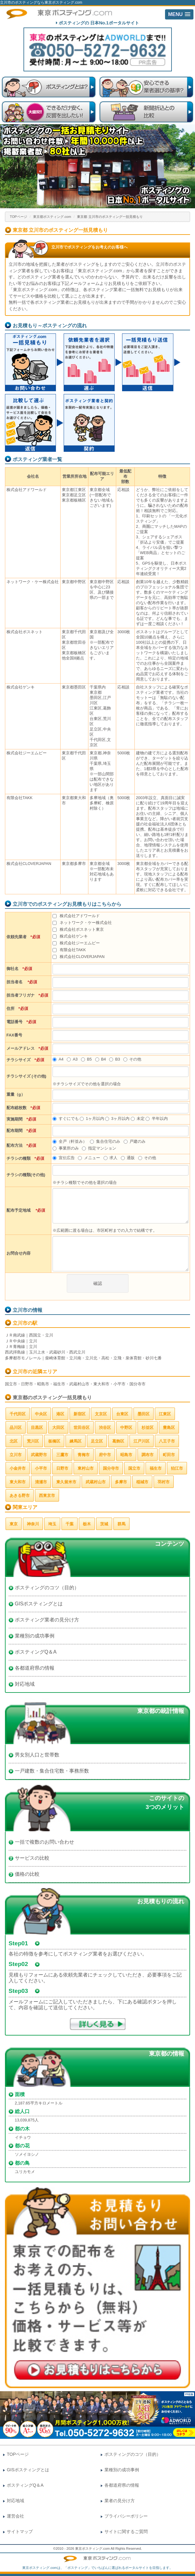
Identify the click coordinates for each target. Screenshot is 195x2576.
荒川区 (33, 1441)
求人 (110, 1157)
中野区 (126, 1427)
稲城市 (142, 1482)
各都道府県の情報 (34, 1668)
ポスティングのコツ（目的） (47, 1587)
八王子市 (167, 1441)
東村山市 (86, 1468)
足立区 (97, 1441)
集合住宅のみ (105, 1141)
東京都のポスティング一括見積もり (52, 1397)
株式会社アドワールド (76, 915)
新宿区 (80, 1414)
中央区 (41, 1414)
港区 (60, 1414)
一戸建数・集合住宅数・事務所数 (52, 1770)
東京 (14, 1524)
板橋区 (54, 1441)
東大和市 (18, 1482)
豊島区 (169, 1427)
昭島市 (126, 1454)
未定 (138, 1118)
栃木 (87, 1524)
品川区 (16, 1427)
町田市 (169, 1454)
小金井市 (18, 1468)
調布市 (148, 1454)
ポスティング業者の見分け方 (47, 1619)
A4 (58, 1059)
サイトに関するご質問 (126, 2531)
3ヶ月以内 (117, 1118)
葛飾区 (118, 1441)
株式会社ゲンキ (70, 936)
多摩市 (121, 1482)
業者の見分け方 (119, 2500)
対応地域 (25, 1684)
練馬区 (76, 1441)
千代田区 (18, 1414)
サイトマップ (20, 2531)
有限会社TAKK (69, 949)
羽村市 (164, 1482)
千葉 (70, 1524)
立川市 (16, 1454)
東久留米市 (66, 1482)
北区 (14, 1441)
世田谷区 (82, 1427)
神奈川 (33, 1524)
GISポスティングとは (39, 1603)
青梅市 (84, 1454)
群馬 (121, 1524)
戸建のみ (135, 1141)
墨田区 (144, 1414)
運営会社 (15, 2516)
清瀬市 (41, 1482)
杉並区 (148, 1427)
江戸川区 (142, 1441)
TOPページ (18, 216)
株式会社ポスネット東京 (78, 929)
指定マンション (99, 1148)
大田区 (58, 1427)
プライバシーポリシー (126, 2516)
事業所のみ (65, 1148)
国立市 (134, 1468)
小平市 (41, 1468)
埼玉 (52, 1524)
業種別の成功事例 (34, 1635)
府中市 (105, 1454)
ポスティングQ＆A (36, 1651)
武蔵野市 (39, 1454)
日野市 (62, 1468)
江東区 (165, 1414)
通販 (128, 1157)
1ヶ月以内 (92, 1118)
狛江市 (177, 1468)
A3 (72, 1059)
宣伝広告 (63, 1157)
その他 (132, 1059)
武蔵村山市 (96, 1482)
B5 (86, 1059)
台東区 (122, 1414)
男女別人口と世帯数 (37, 1754)
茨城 (104, 1524)
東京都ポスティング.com (52, 216)
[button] (179, 14)
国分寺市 (111, 1468)
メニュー (89, 1157)
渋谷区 (105, 1427)
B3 (114, 1059)
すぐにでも (65, 1118)
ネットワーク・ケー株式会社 (82, 922)
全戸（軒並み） (70, 1141)
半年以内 (156, 1118)
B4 (100, 1059)
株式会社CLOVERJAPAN (78, 956)
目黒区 (37, 1427)
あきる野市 (20, 1495)
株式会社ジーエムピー (76, 943)
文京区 (101, 1414)
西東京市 (47, 1495)
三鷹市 (62, 1454)
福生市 (156, 1468)
